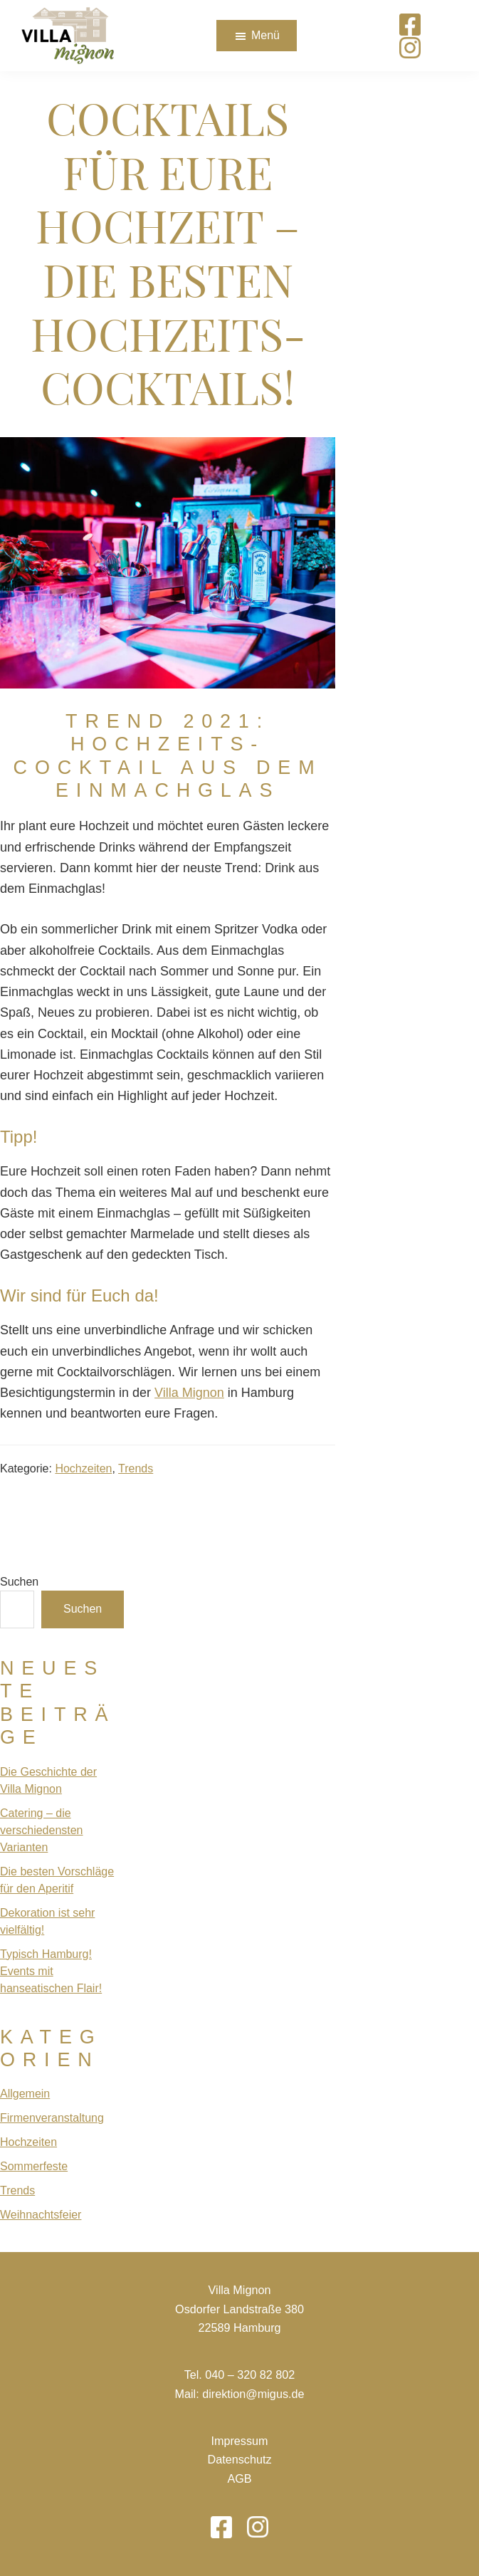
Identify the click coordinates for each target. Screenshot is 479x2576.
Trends (135, 1468)
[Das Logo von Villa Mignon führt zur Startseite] (67, 35)
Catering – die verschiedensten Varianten (41, 1830)
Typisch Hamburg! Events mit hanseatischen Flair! (51, 1971)
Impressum (239, 2440)
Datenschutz (240, 2459)
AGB (239, 2478)
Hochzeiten (83, 1468)
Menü (265, 35)
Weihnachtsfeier (40, 2215)
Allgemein (25, 2094)
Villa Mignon (189, 1393)
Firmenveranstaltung (52, 2118)
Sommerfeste (34, 2166)
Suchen (19, 1582)
